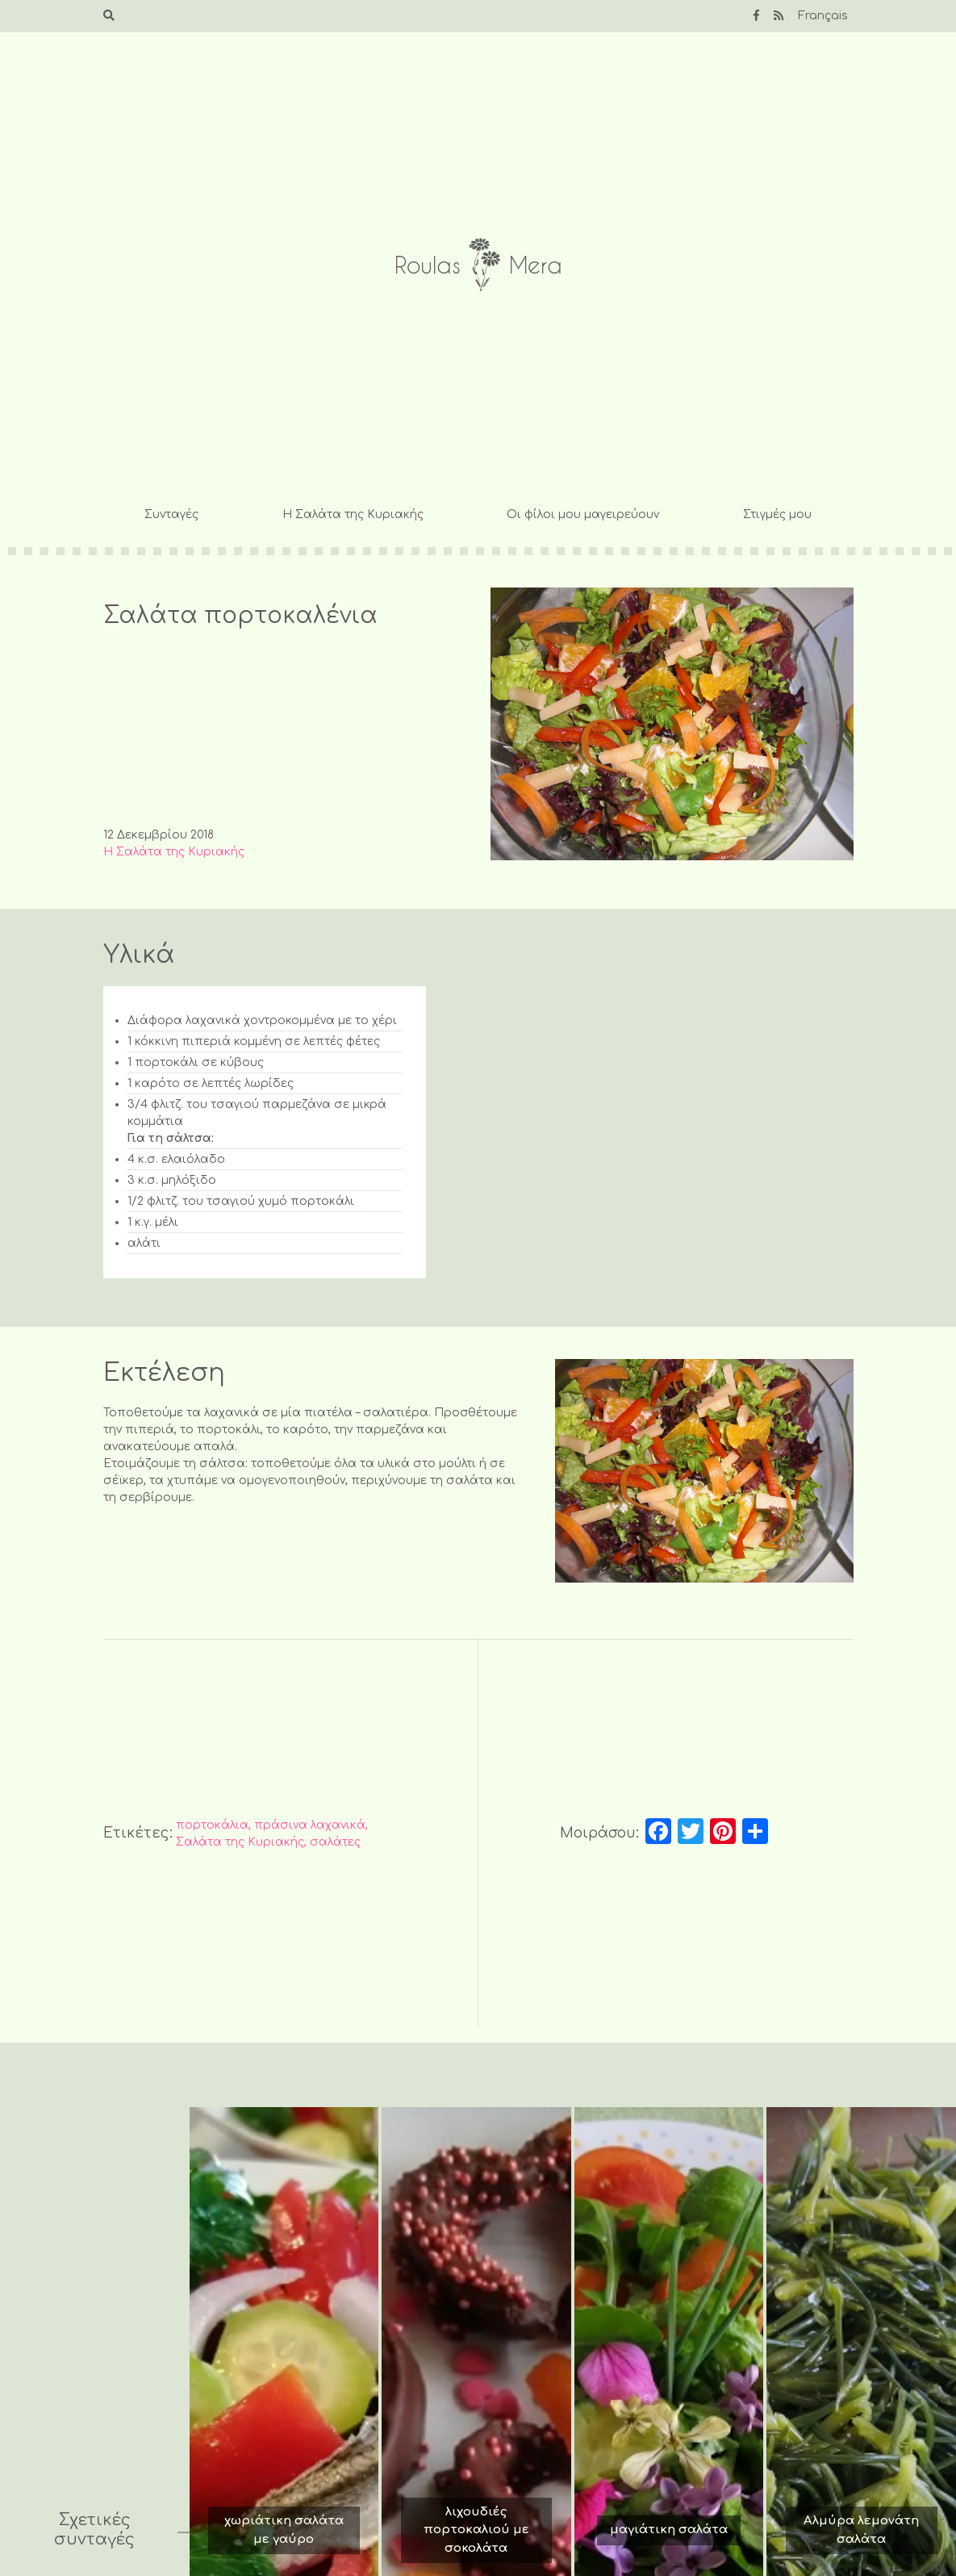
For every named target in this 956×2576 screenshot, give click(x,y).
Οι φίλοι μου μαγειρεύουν (583, 514)
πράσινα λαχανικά (309, 1825)
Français (823, 16)
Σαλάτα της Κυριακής (240, 1842)
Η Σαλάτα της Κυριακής (353, 514)
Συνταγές (171, 514)
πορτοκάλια (212, 1825)
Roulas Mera (478, 265)
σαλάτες (335, 1842)
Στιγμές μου (777, 514)
